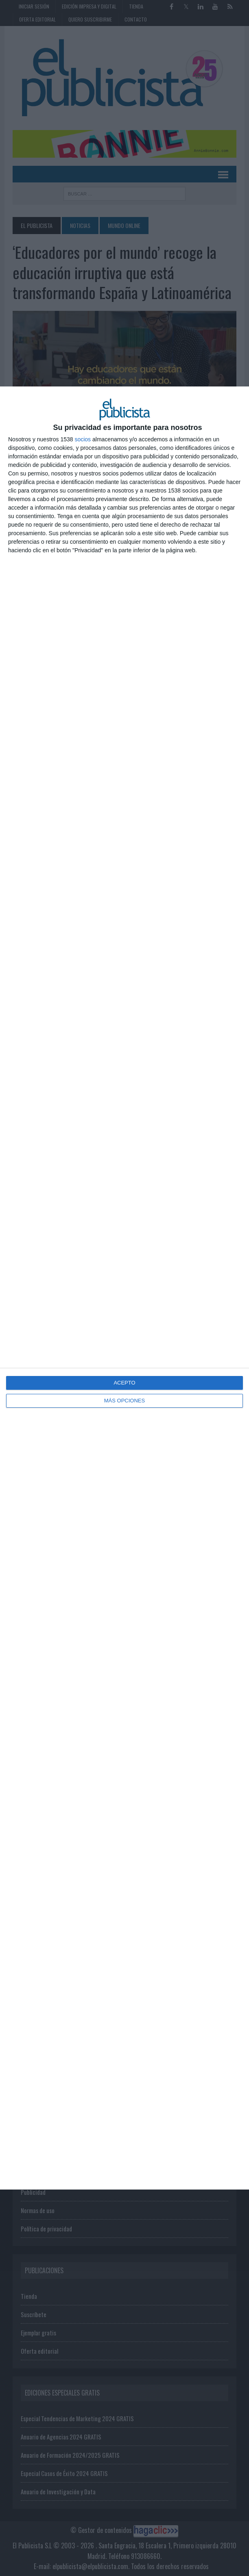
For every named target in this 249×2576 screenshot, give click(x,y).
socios (82, 439)
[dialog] (124, 1288)
